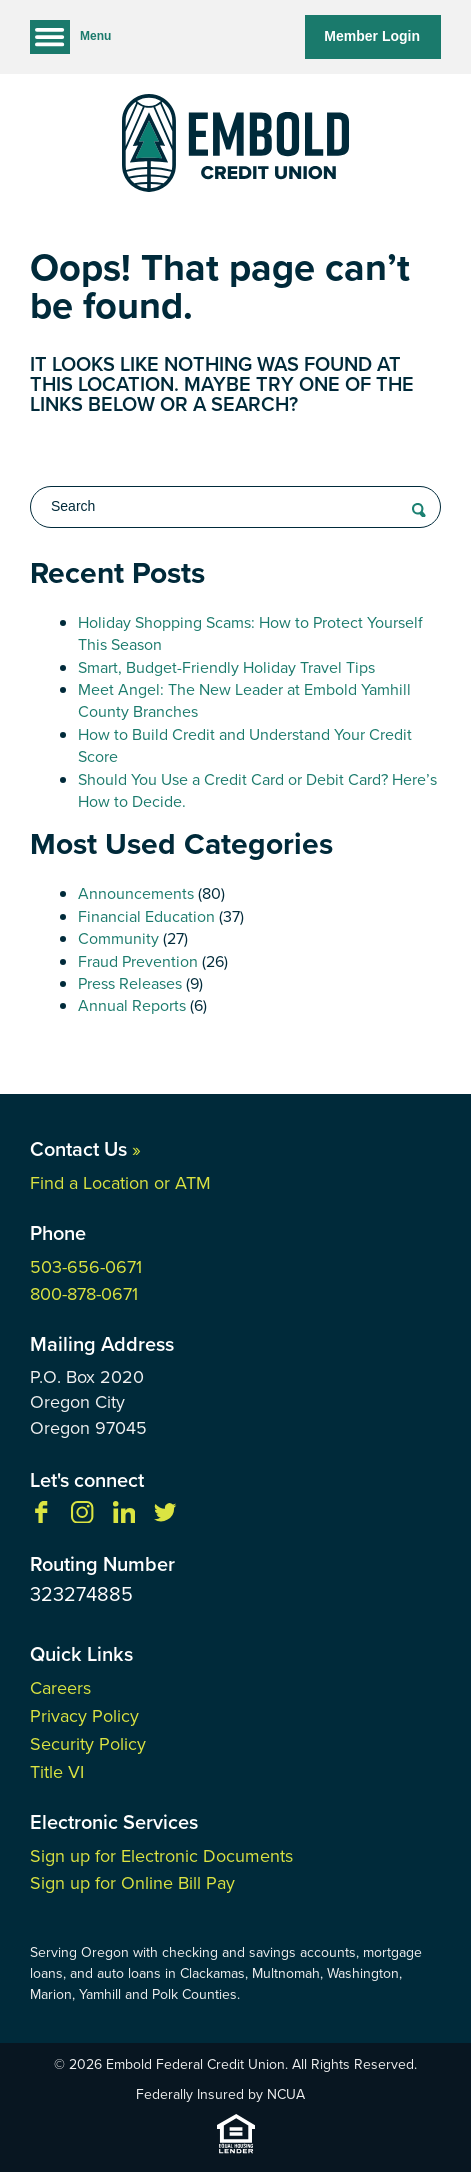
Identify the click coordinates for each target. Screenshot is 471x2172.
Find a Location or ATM (120, 1183)
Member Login (372, 36)
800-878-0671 (84, 1294)
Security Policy (88, 1744)
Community (118, 938)
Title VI (57, 1772)
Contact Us (85, 1149)
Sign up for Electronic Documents (161, 1856)
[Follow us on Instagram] (82, 1517)
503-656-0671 (86, 1267)
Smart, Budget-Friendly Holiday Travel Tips (226, 667)
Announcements (136, 893)
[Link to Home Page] (235, 146)
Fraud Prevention (138, 961)
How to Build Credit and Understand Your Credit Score (245, 745)
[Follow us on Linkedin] (124, 1517)
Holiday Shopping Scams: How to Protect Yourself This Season (250, 633)
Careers (60, 1688)
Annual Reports (132, 1005)
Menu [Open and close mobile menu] (70, 37)
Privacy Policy (84, 1716)
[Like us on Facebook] (41, 1517)
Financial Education (146, 916)
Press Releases (130, 983)
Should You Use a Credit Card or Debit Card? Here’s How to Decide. (257, 790)
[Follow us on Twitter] (165, 1517)
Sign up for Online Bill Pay (132, 1883)
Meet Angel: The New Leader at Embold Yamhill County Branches (244, 700)
